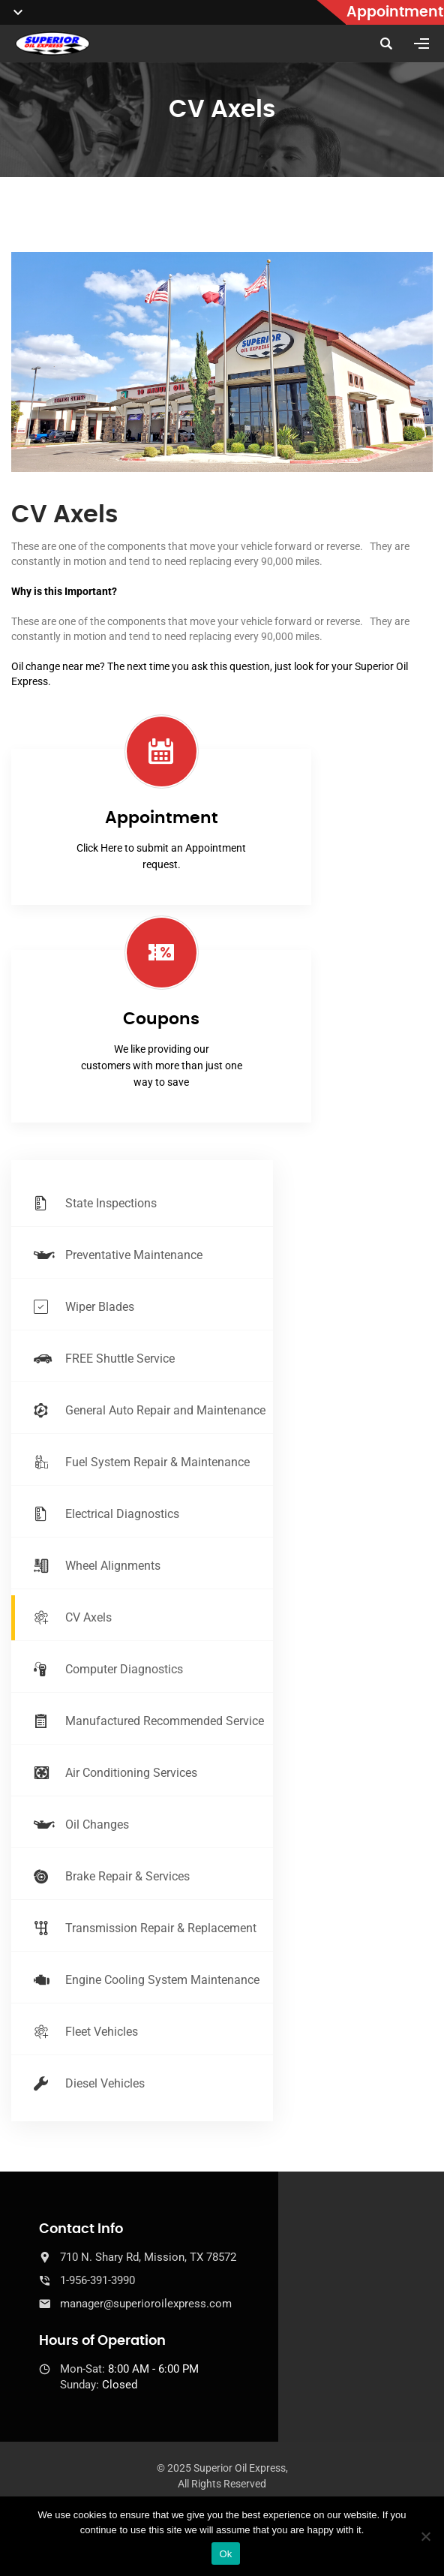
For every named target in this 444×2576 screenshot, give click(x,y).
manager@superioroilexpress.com (146, 2303)
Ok (225, 2553)
